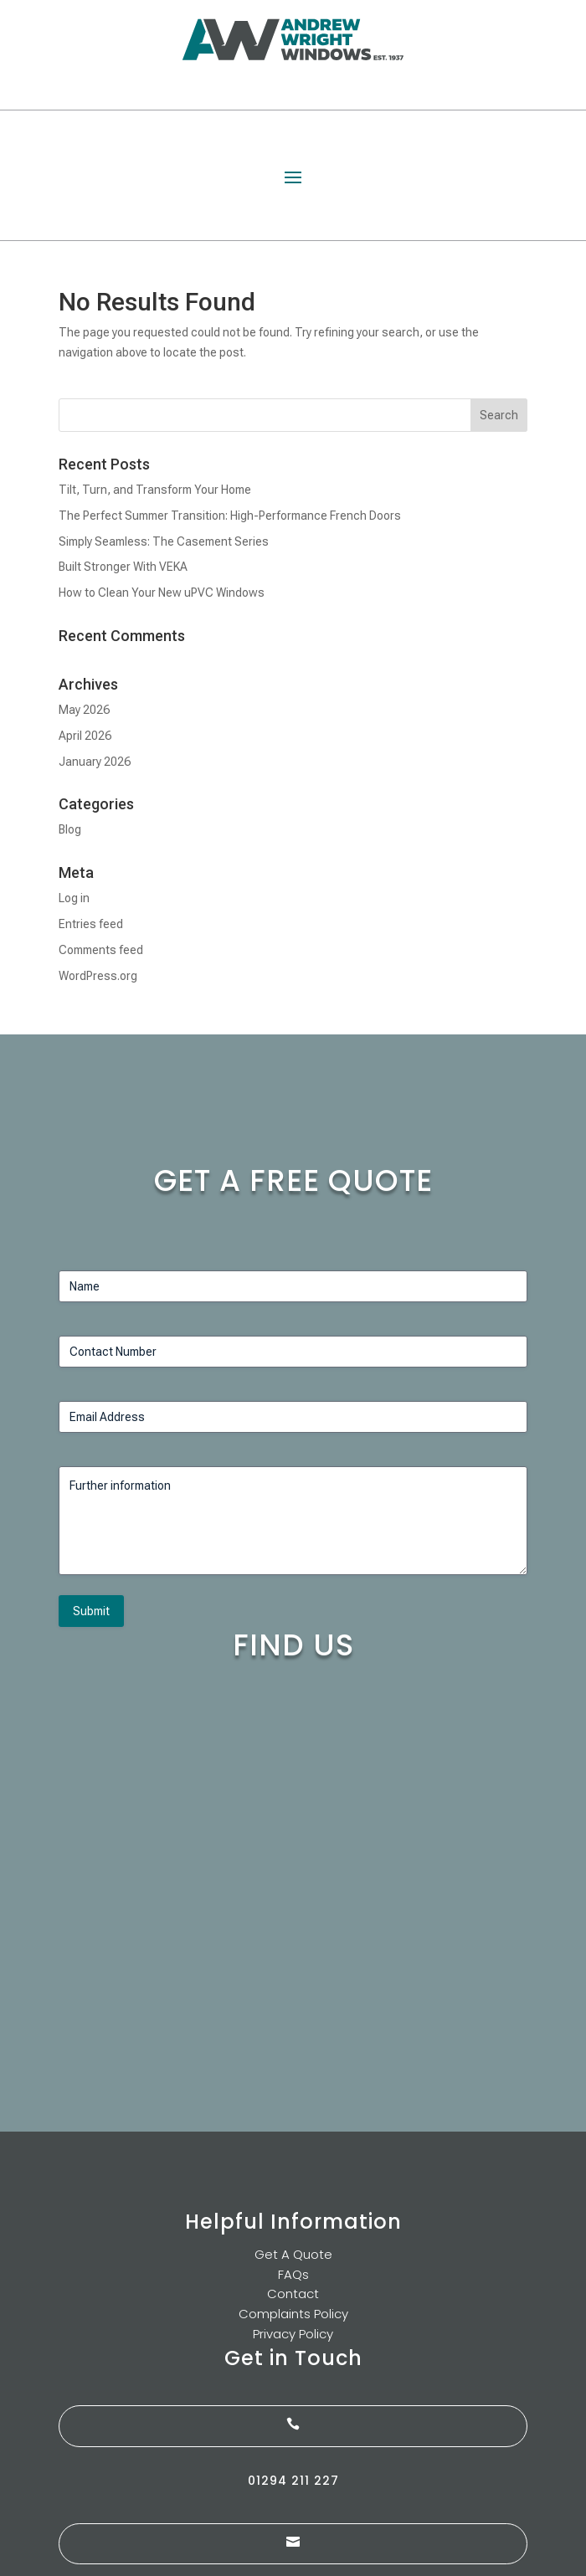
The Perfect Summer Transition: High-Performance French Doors (230, 515)
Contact (293, 2293)
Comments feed (101, 950)
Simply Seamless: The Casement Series (164, 541)
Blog (70, 829)
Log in (74, 898)
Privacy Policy (293, 2334)
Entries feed (91, 924)
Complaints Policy (293, 2313)
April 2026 (85, 735)
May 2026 (84, 709)
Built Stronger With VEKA (123, 566)
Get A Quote (293, 2254)
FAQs (293, 2274)
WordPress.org (98, 976)
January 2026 (95, 761)
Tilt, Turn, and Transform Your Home (155, 489)
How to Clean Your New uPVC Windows (162, 592)
